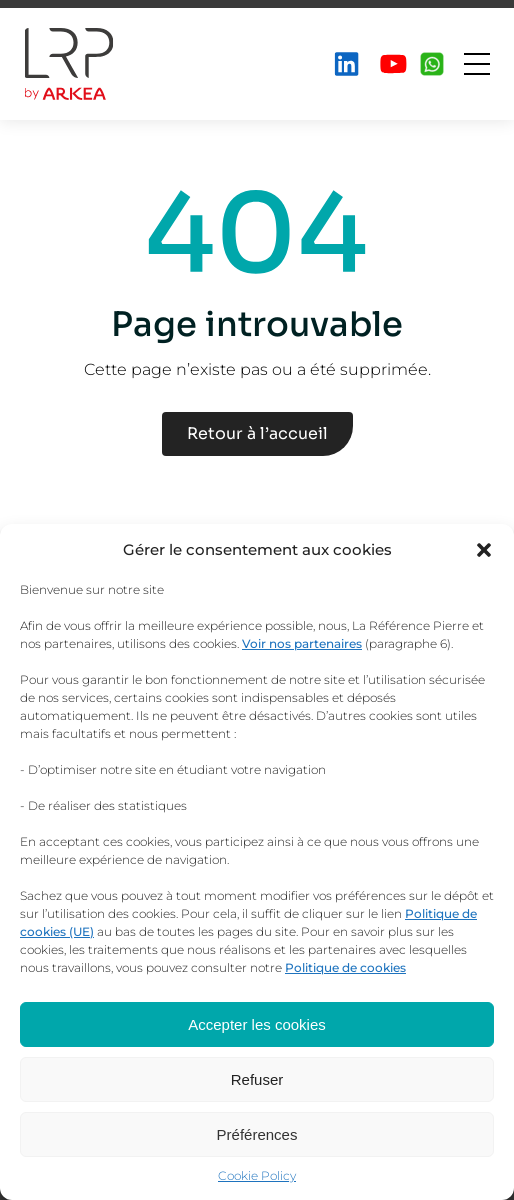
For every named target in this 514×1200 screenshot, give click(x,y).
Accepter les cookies (257, 1024)
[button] (484, 550)
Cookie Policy (257, 1175)
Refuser (257, 1079)
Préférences (257, 1134)
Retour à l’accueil (257, 433)
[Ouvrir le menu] (477, 64)
